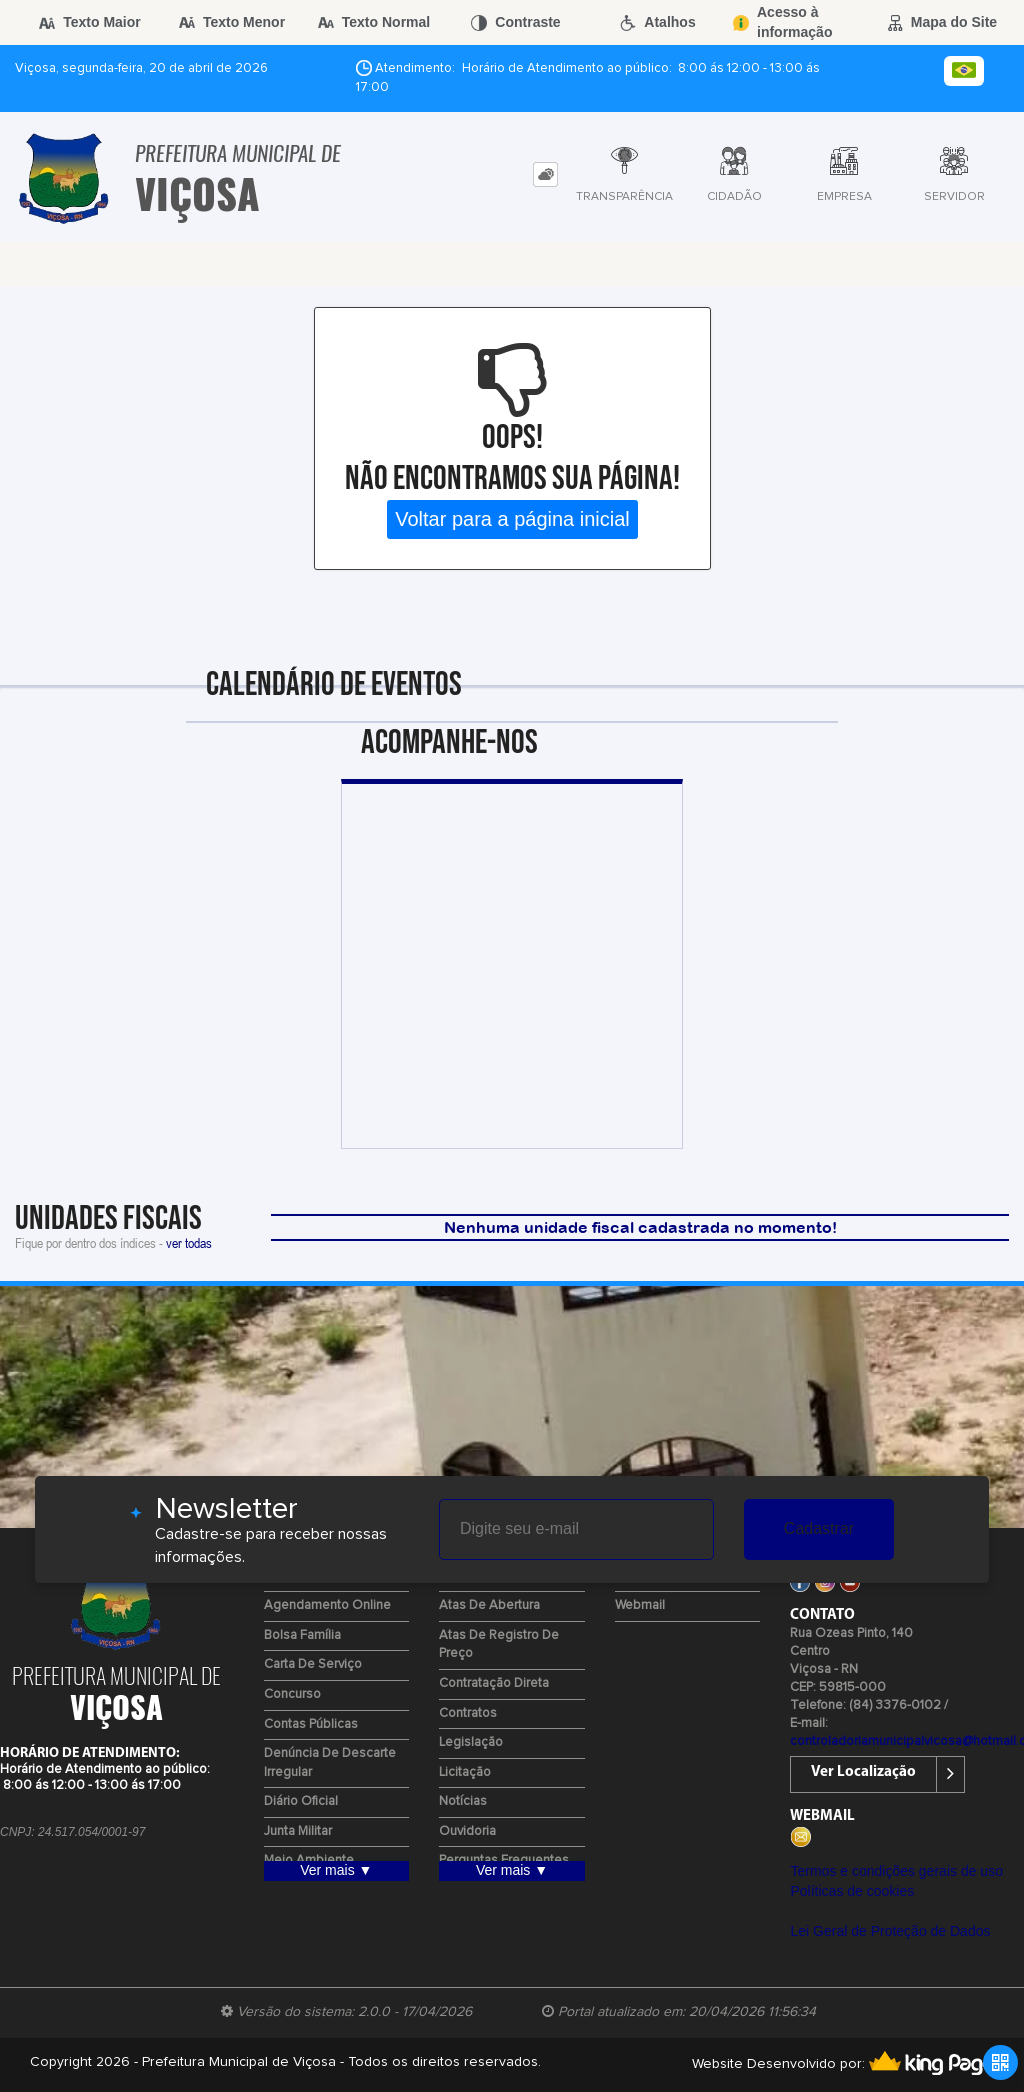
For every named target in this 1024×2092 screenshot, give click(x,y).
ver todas (189, 1242)
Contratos (468, 1713)
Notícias (463, 1801)
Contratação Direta (494, 1683)
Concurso (292, 1694)
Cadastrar (819, 1528)
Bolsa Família (302, 1635)
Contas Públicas (311, 1724)
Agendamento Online (327, 1605)
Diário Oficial (301, 1801)
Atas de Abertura (489, 1605)
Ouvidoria (467, 1831)
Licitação (465, 1772)
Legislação (471, 1742)
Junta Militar (298, 1831)
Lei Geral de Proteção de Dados (890, 1931)
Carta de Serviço (313, 1664)
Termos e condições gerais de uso (896, 1871)
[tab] (545, 174)
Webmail (640, 1605)
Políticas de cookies (852, 1891)
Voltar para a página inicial (512, 519)
